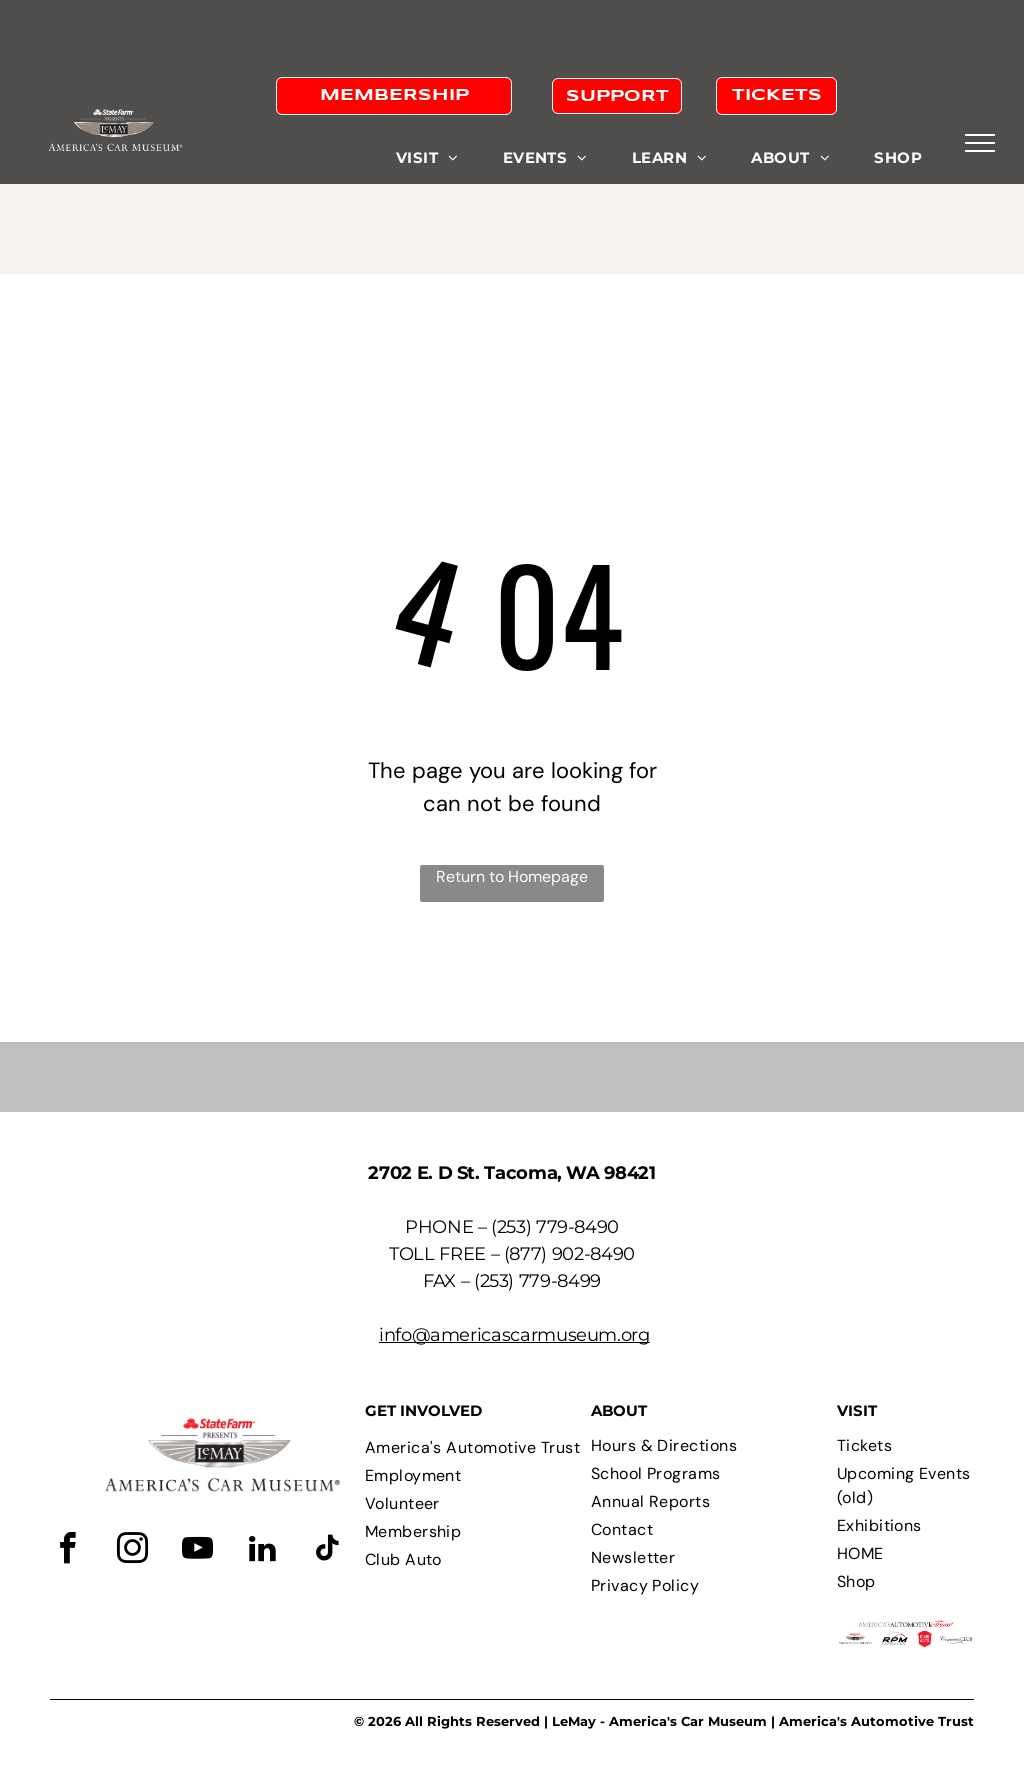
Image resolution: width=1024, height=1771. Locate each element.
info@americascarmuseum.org (514, 1335)
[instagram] (132, 1551)
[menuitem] (427, 158)
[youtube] (197, 1551)
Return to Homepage (512, 876)
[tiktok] (327, 1551)
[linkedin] (262, 1551)
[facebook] (67, 1551)
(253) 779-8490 (555, 1227)
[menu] (980, 143)
